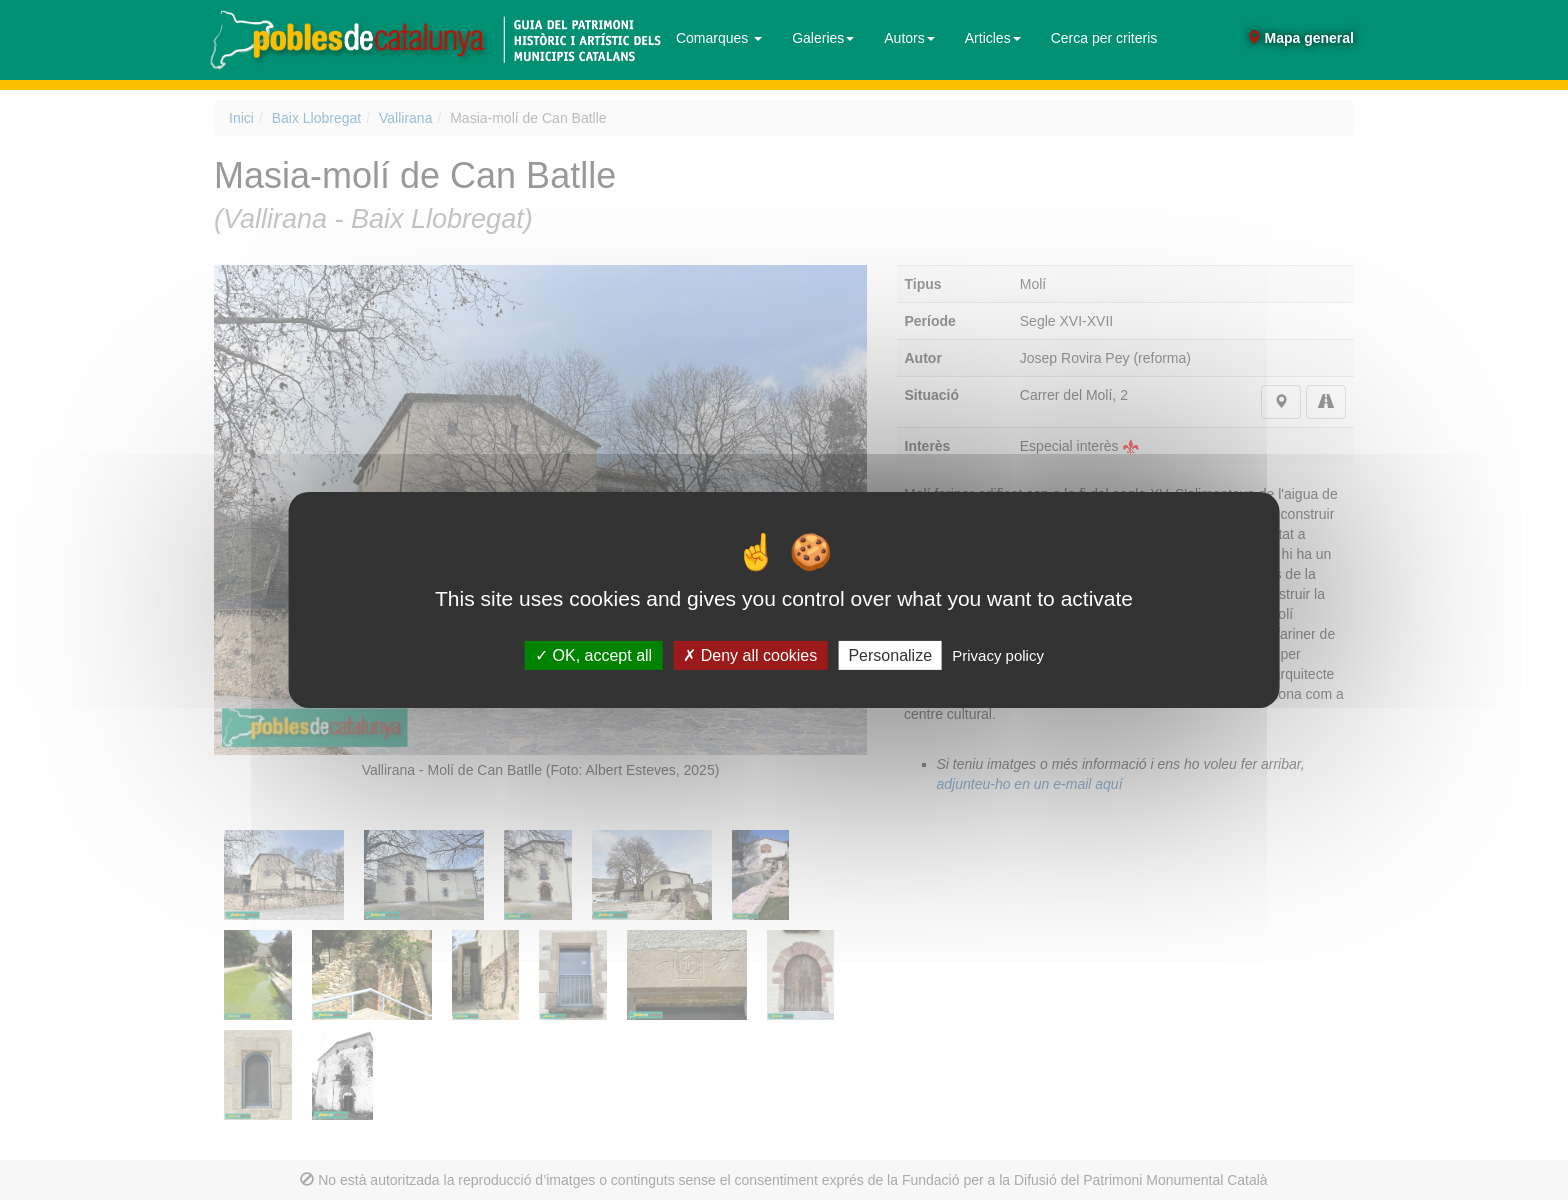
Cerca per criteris (1104, 38)
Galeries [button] (823, 38)
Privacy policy (998, 655)
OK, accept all (593, 655)
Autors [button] (909, 38)
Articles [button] (993, 38)
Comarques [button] (719, 38)
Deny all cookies (750, 655)
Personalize (890, 655)
